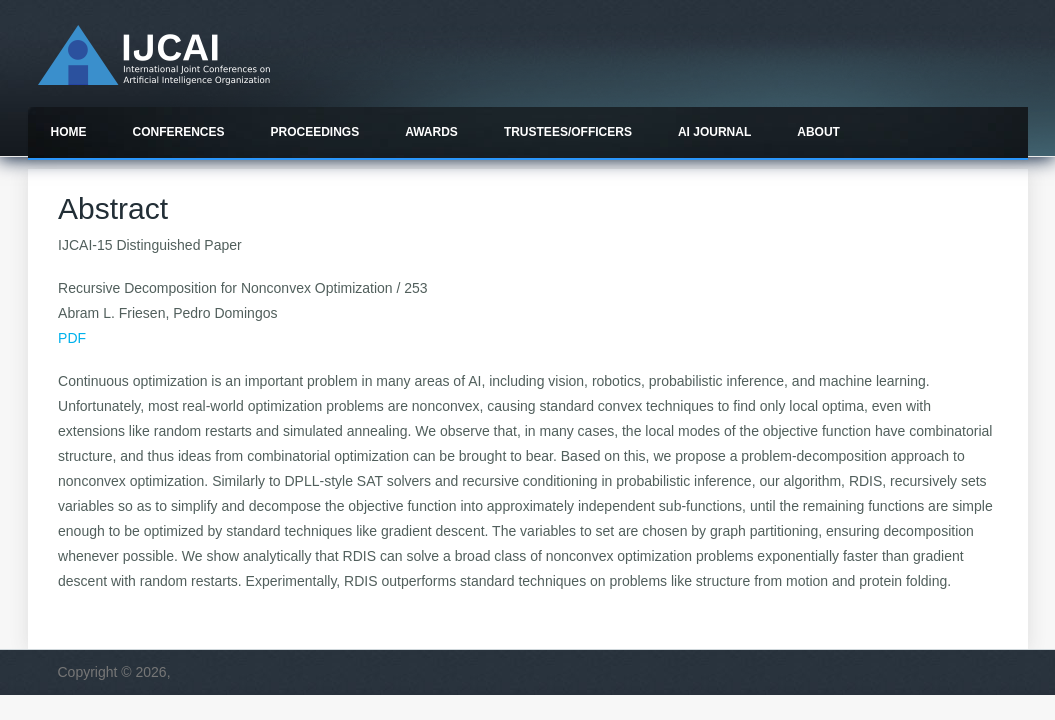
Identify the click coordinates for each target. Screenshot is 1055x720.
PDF (72, 338)
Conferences (179, 132)
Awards (431, 132)
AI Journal (714, 132)
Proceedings (315, 132)
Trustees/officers (568, 132)
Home (69, 132)
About (818, 132)
